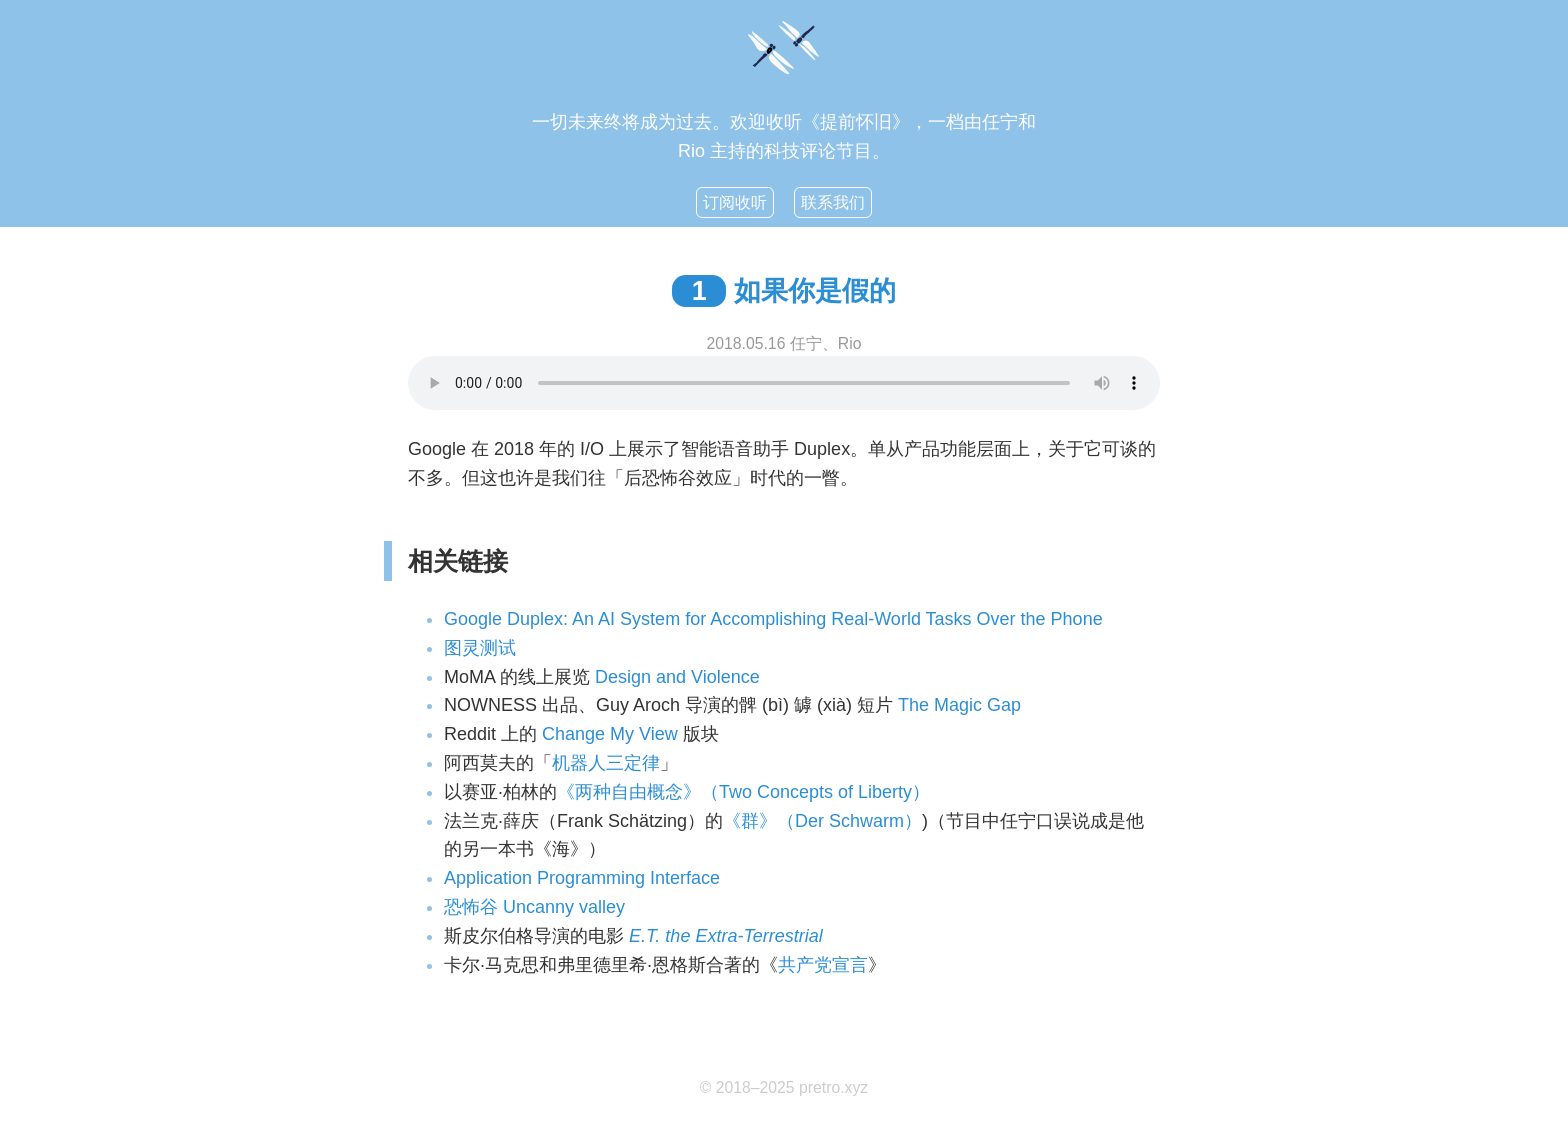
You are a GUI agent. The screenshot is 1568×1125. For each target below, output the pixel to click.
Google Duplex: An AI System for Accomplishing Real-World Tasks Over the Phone (773, 619)
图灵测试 (480, 648)
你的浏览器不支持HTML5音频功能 (784, 383)
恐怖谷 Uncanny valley (534, 907)
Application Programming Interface (582, 878)
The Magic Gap (959, 705)
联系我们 (833, 202)
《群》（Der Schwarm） (822, 821)
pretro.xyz (833, 1087)
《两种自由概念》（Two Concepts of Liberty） (743, 792)
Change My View (610, 734)
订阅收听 (735, 202)
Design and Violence (677, 677)
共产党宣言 (823, 965)
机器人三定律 (606, 763)
